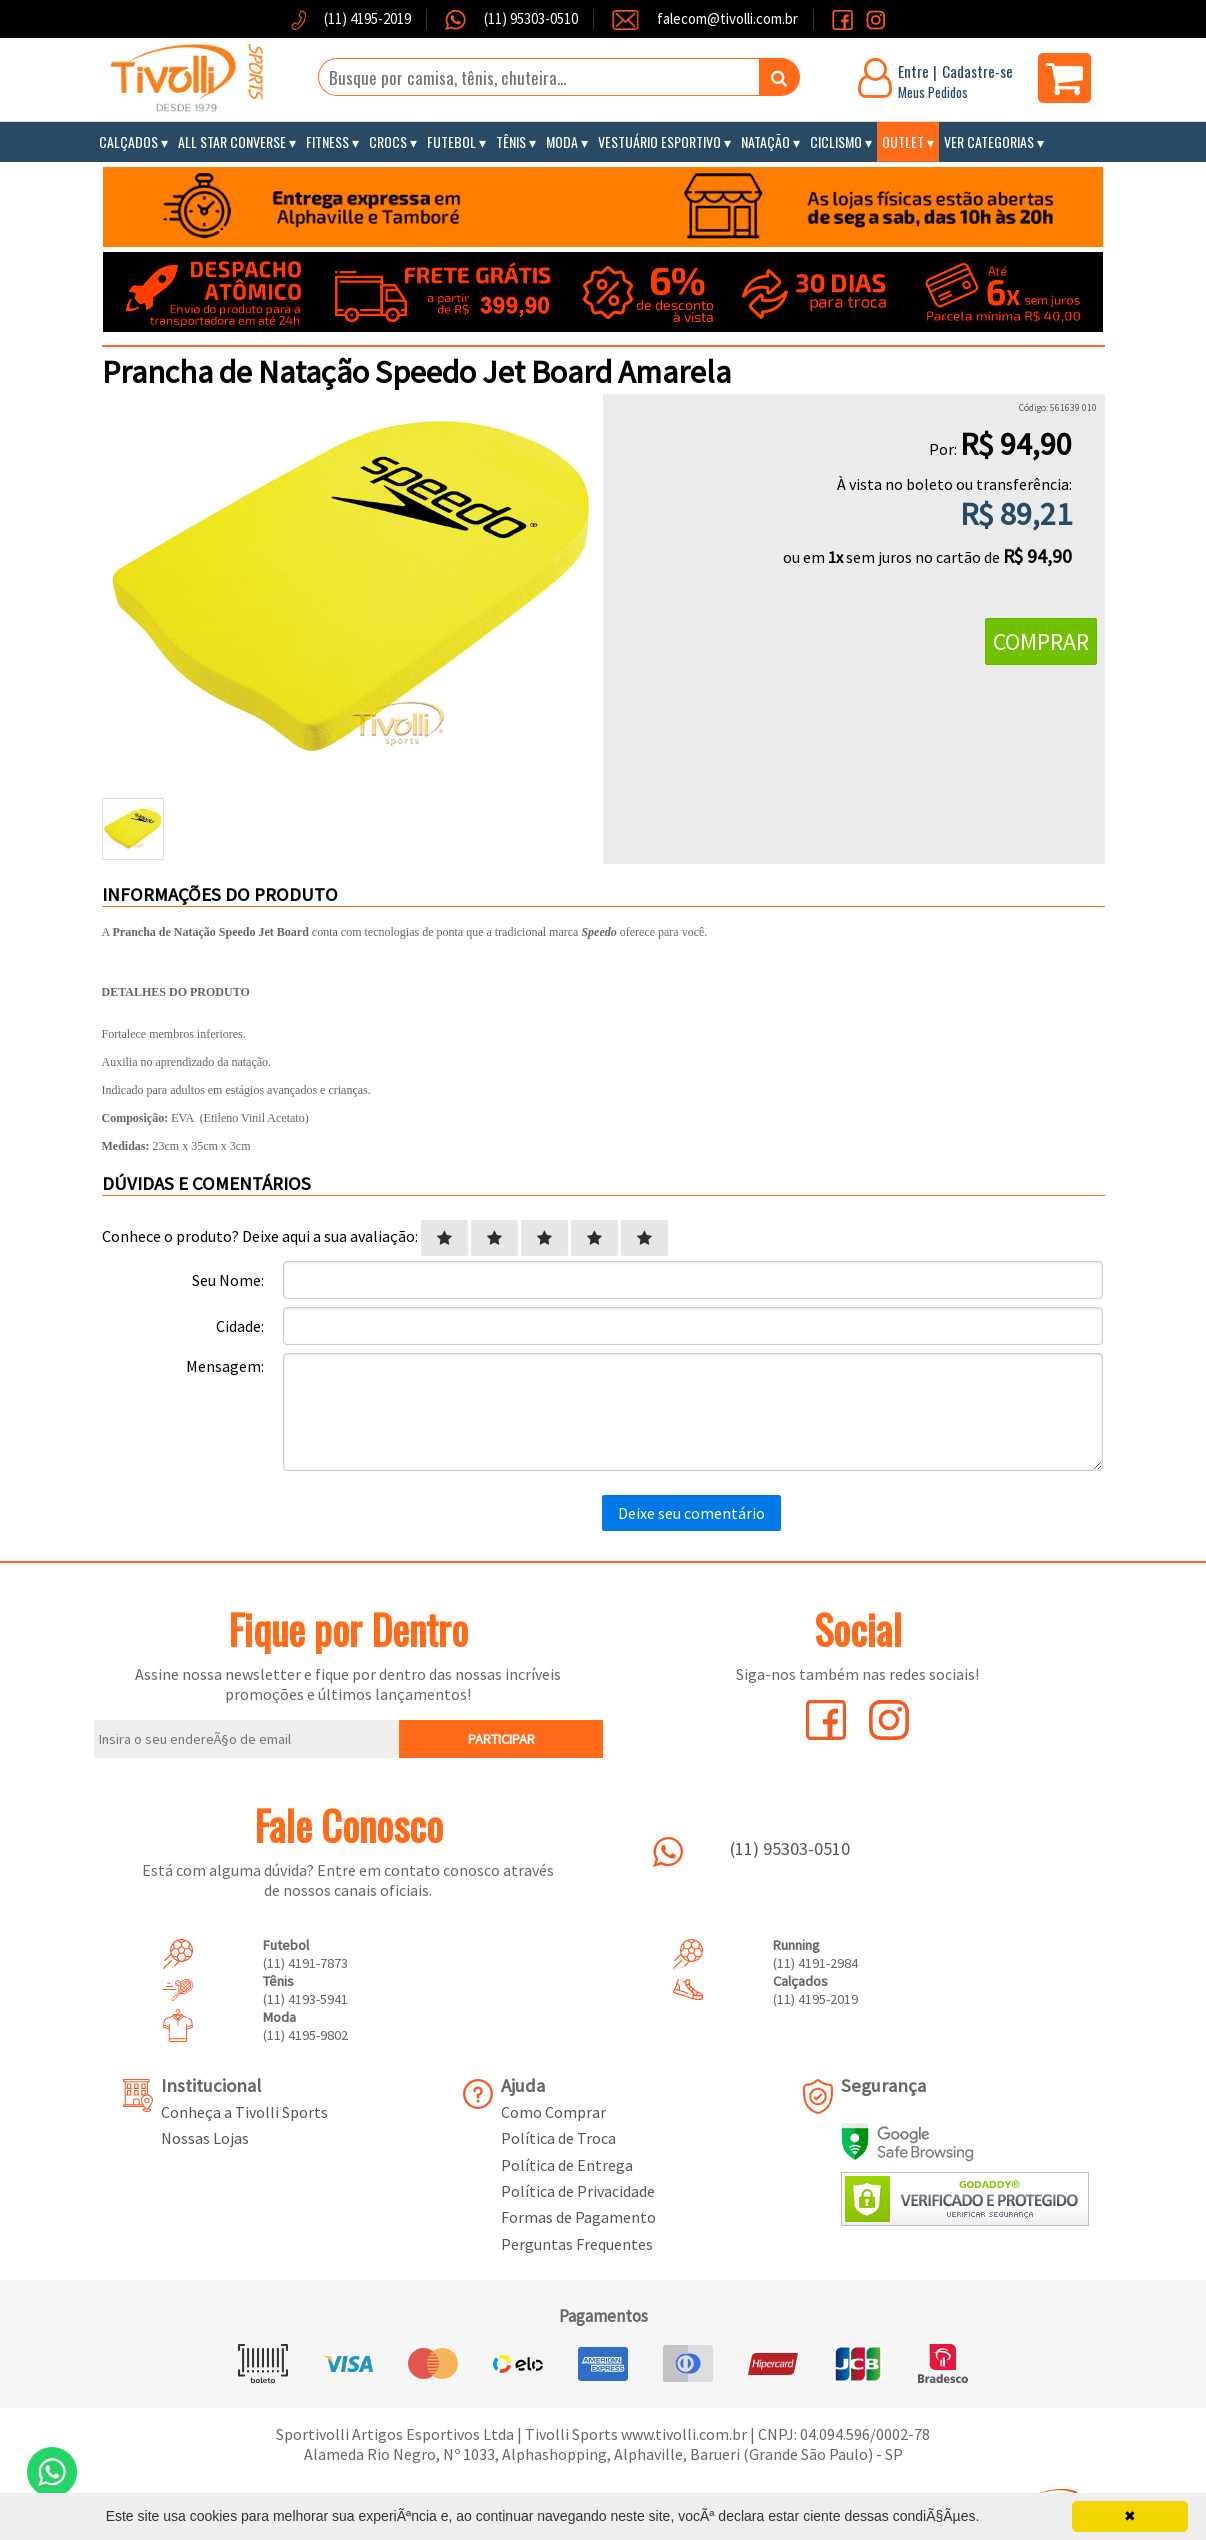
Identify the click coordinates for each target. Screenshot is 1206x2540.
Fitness (327, 141)
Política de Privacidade (578, 2191)
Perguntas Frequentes (577, 2244)
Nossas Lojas (205, 2138)
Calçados (128, 141)
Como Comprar (553, 2112)
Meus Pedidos (933, 92)
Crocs (388, 141)
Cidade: (240, 1326)
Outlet (903, 141)
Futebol (451, 141)
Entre (913, 71)
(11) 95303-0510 (529, 18)
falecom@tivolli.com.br (727, 18)
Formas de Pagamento (578, 2217)
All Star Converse (232, 141)
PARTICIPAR (501, 1739)
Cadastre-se (977, 71)
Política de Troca (558, 2138)
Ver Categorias (989, 141)
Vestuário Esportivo (659, 141)
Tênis (511, 141)
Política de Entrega (567, 2165)
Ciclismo (836, 141)
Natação (765, 141)
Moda (562, 141)
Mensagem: (225, 1366)
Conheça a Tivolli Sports (244, 2112)
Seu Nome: (228, 1280)
